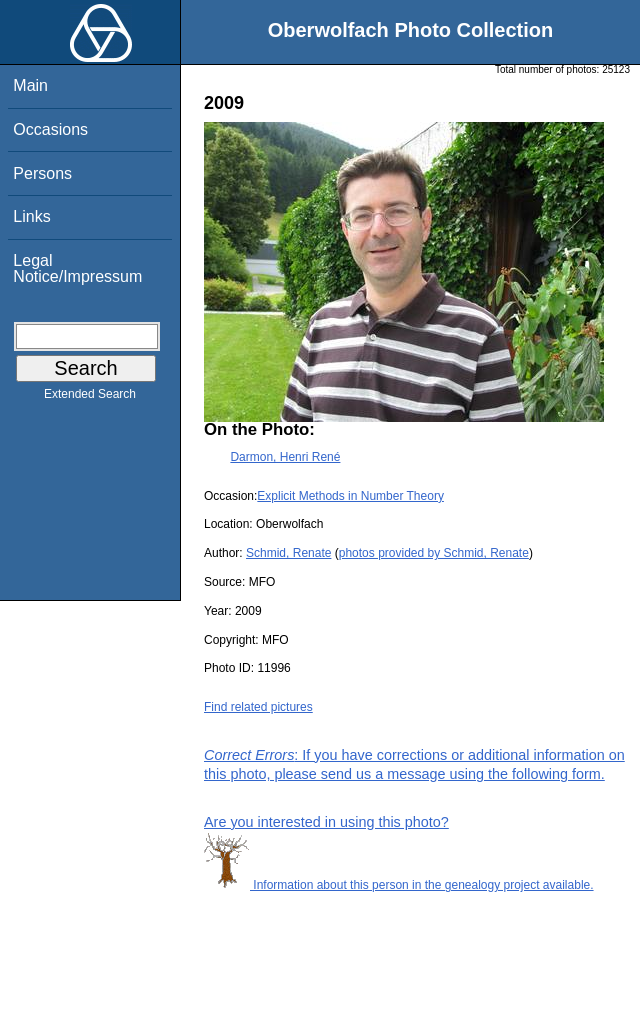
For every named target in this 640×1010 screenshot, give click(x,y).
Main (30, 85)
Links (31, 216)
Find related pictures (258, 707)
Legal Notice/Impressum (77, 268)
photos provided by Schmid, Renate (434, 553)
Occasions (50, 129)
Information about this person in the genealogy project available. (399, 885)
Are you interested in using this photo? (326, 822)
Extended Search (90, 398)
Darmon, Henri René (285, 457)
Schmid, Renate (288, 553)
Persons (42, 173)
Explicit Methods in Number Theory (350, 496)
